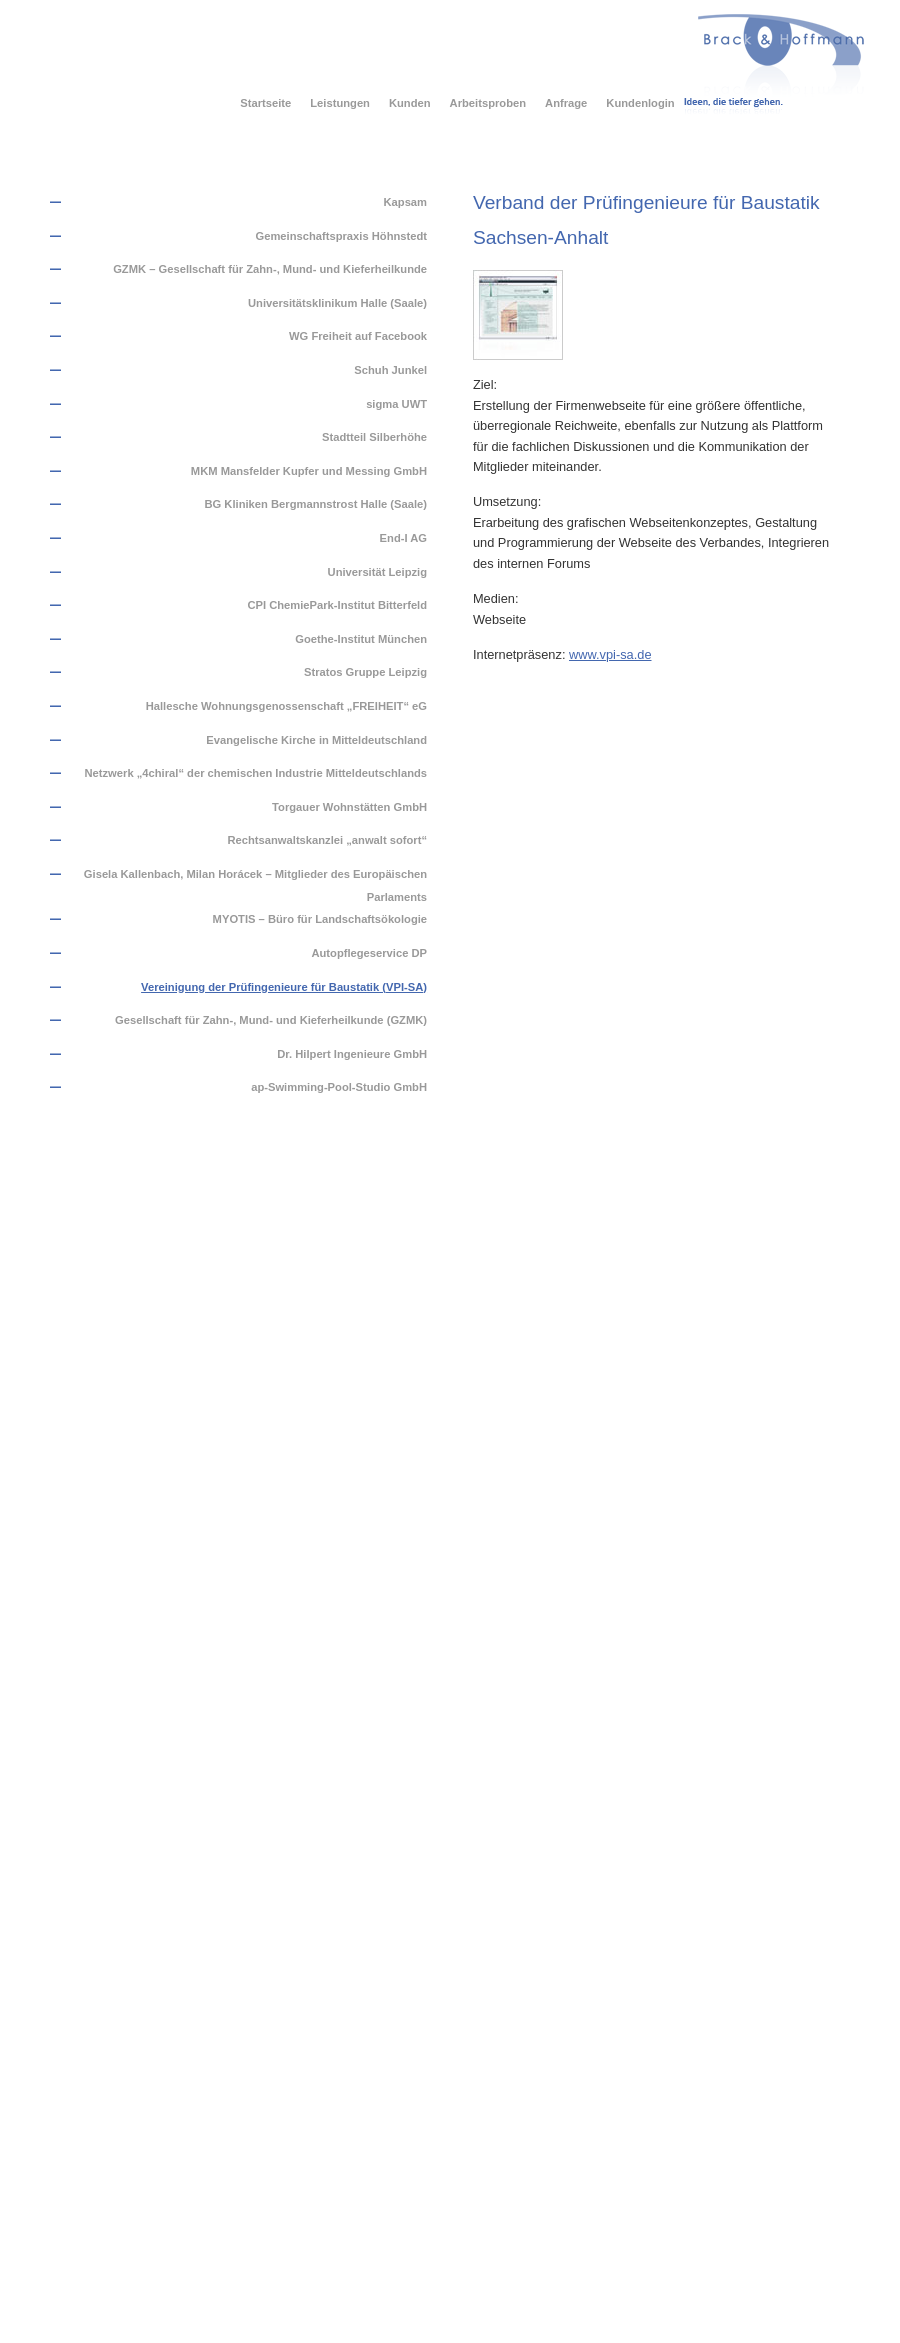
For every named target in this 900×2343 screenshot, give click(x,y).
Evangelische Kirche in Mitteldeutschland (316, 740)
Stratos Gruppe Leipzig (365, 672)
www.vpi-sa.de (610, 654)
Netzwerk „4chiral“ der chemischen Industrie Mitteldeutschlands (255, 773)
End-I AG (403, 538)
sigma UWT (396, 404)
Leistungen (340, 103)
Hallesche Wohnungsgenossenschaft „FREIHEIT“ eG (286, 706)
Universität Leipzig (377, 572)
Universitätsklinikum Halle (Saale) (337, 303)
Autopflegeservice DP (369, 953)
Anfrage (566, 103)
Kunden (410, 103)
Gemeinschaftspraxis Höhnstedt (341, 236)
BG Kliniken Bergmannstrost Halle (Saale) (315, 504)
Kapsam (406, 202)
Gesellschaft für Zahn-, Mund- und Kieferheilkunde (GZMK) (271, 1020)
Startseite (265, 103)
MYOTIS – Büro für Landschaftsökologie (320, 919)
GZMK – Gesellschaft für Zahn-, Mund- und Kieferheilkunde (270, 269)
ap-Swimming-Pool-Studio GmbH (339, 1087)
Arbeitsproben (488, 103)
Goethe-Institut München (361, 639)
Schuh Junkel (390, 370)
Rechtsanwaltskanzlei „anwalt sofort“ (327, 840)
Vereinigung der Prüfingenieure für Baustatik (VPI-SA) (284, 987)
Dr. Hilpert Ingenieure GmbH (352, 1054)
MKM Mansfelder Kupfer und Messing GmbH (309, 471)
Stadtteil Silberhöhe (374, 437)
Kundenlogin (640, 103)
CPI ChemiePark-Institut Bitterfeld (337, 605)
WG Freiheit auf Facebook (358, 336)
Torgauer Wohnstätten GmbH (349, 807)
